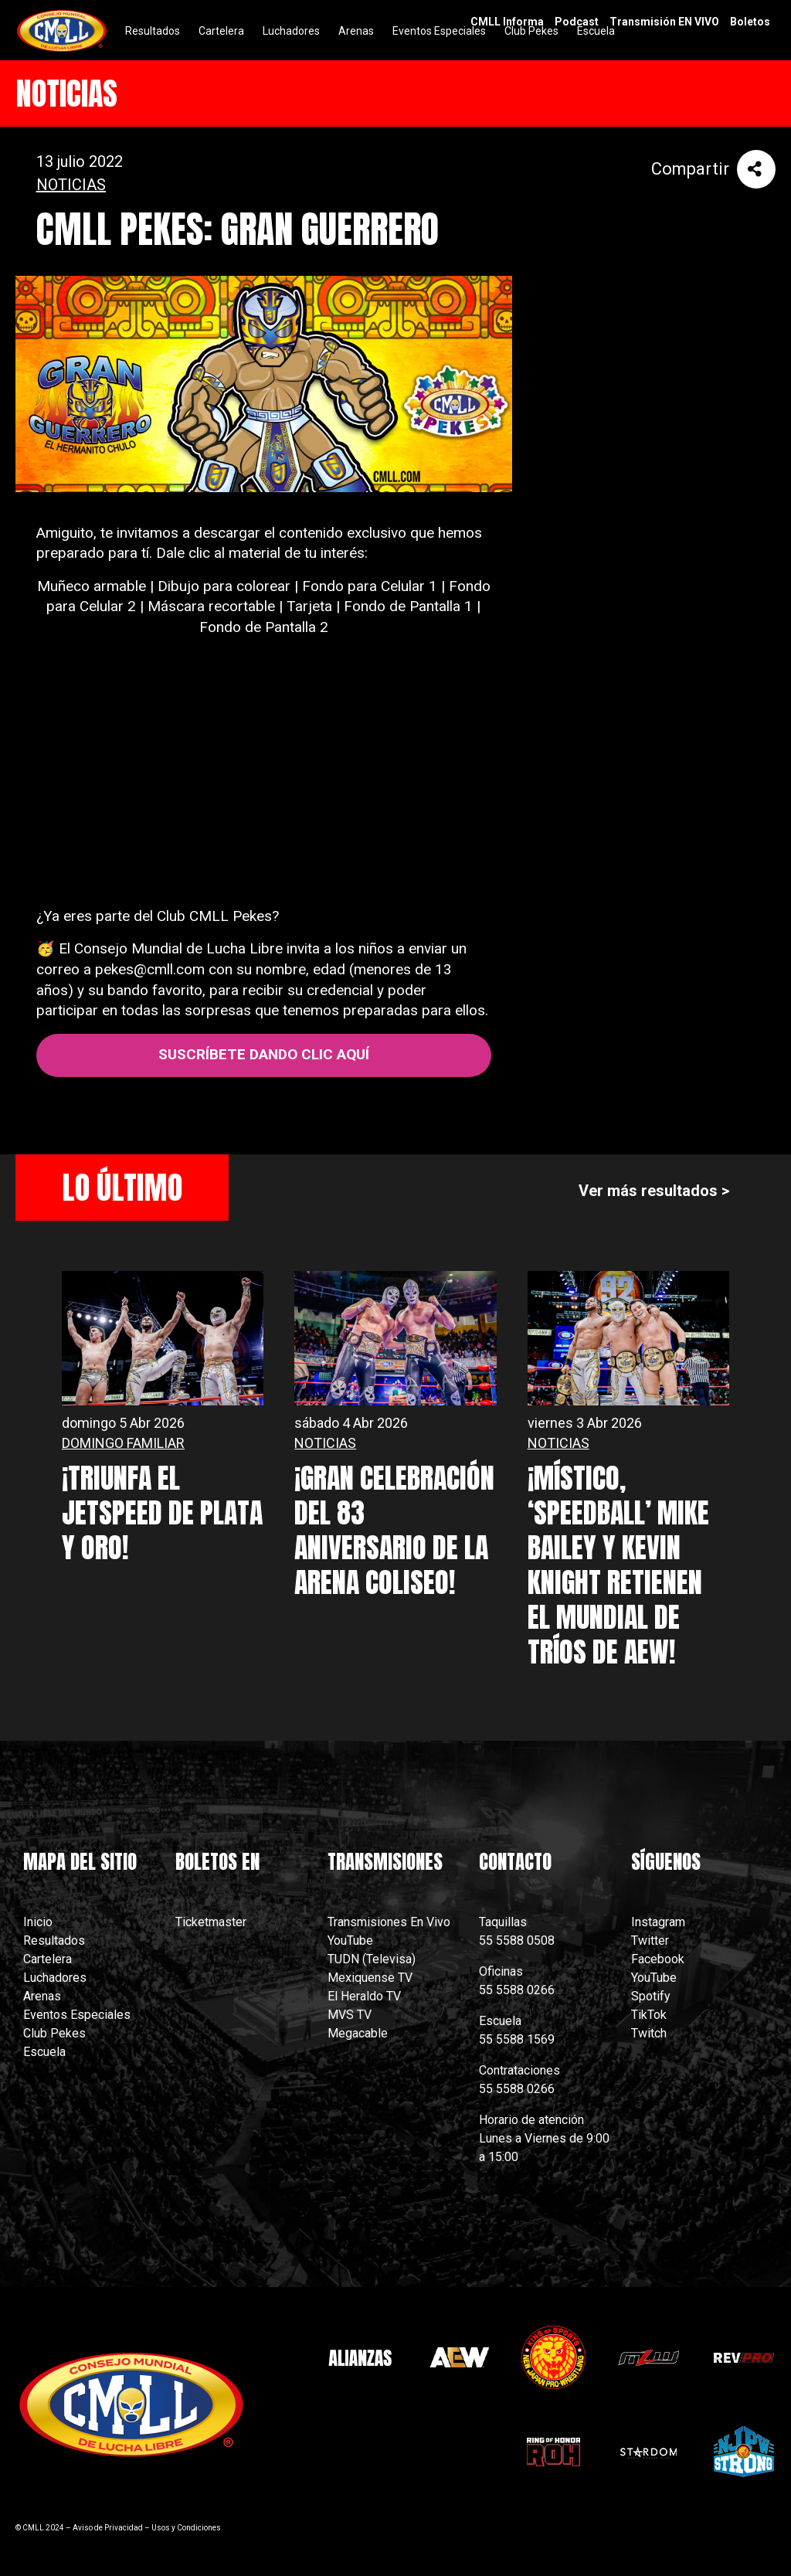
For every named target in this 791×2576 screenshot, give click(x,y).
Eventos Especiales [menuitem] (439, 31)
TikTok (649, 2014)
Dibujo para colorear (224, 586)
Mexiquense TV (370, 1977)
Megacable (358, 2033)
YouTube (350, 1940)
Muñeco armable (91, 586)
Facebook (657, 1959)
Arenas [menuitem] (356, 31)
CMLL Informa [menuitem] (507, 21)
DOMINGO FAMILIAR (123, 1443)
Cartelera (47, 1959)
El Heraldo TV (366, 1996)
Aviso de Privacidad (108, 2527)
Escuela (44, 2051)
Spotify (650, 1996)
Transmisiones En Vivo (390, 1922)
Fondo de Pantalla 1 (408, 606)
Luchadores (55, 1977)
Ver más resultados (648, 1190)
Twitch (649, 2033)
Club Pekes (54, 2033)
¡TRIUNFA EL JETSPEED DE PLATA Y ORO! (162, 1512)
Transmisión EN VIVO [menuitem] (664, 21)
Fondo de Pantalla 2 (263, 627)
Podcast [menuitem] (577, 21)
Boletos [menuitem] (750, 21)
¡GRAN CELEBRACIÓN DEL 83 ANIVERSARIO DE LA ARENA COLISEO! (394, 1530)
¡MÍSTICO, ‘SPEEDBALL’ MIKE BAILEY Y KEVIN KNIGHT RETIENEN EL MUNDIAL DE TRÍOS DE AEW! (618, 1565)
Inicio (38, 1922)
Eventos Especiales (77, 2014)
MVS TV (350, 2014)
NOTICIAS (71, 184)
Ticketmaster (210, 1922)
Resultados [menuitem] (152, 31)
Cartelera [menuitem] (221, 31)
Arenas (42, 1996)
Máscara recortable (211, 606)
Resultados (54, 1940)
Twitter (650, 1940)
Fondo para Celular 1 (369, 586)
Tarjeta (309, 606)
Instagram (658, 1922)
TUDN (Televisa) (372, 1959)
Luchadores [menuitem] (291, 31)
